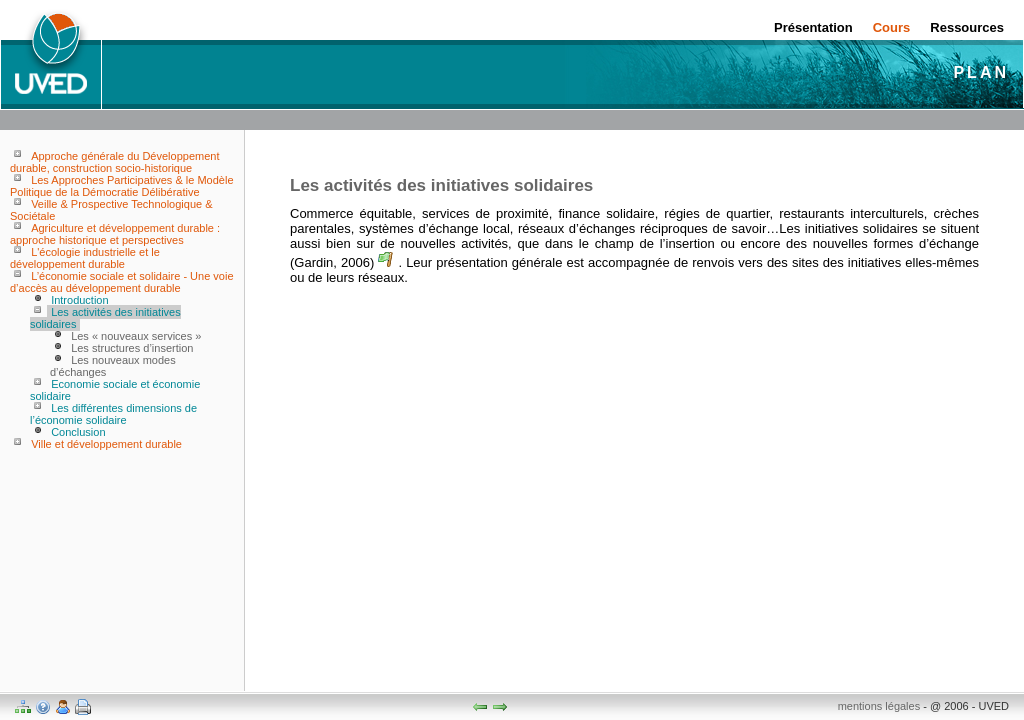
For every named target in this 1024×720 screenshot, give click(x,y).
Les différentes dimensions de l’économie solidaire (113, 414)
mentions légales (879, 706)
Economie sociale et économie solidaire (115, 390)
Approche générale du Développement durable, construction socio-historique (114, 162)
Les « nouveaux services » (136, 336)
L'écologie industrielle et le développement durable (85, 258)
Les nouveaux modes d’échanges (113, 366)
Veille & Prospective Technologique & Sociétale (111, 210)
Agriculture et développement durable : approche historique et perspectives (115, 234)
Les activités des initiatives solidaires (105, 318)
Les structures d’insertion (132, 348)
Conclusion (78, 432)
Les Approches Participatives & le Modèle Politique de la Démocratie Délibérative (122, 186)
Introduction (79, 300)
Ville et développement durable (106, 444)
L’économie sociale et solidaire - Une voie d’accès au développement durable (122, 282)
